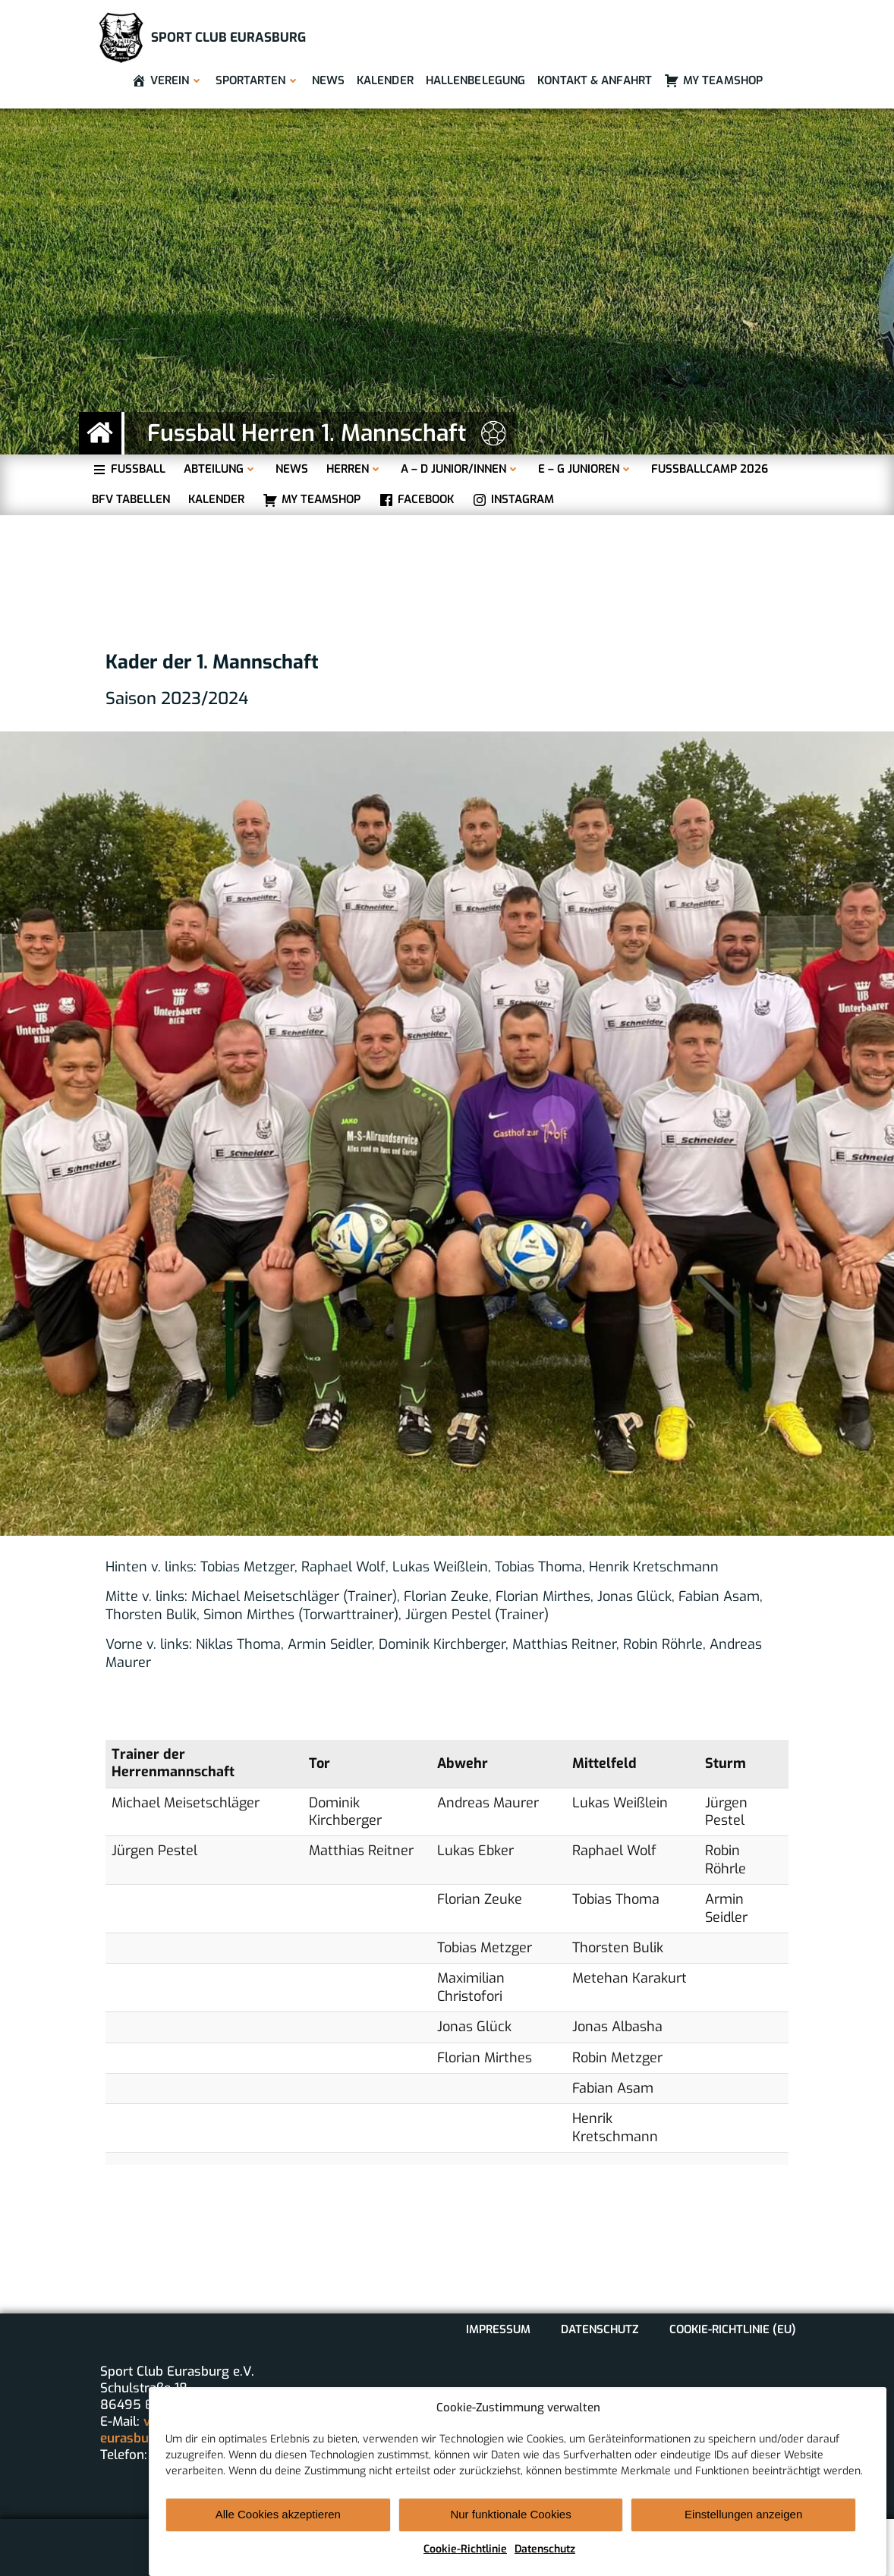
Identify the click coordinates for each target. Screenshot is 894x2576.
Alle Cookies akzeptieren (278, 2514)
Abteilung (220, 469)
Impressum (498, 2329)
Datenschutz (545, 2549)
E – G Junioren (585, 469)
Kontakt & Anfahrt (594, 80)
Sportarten (258, 80)
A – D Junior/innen (460, 469)
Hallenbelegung (475, 80)
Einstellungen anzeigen (743, 2514)
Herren (354, 469)
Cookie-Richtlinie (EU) (732, 2329)
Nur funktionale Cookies (510, 2514)
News (328, 80)
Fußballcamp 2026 (709, 469)
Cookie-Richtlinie (465, 2549)
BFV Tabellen (131, 499)
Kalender (385, 80)
